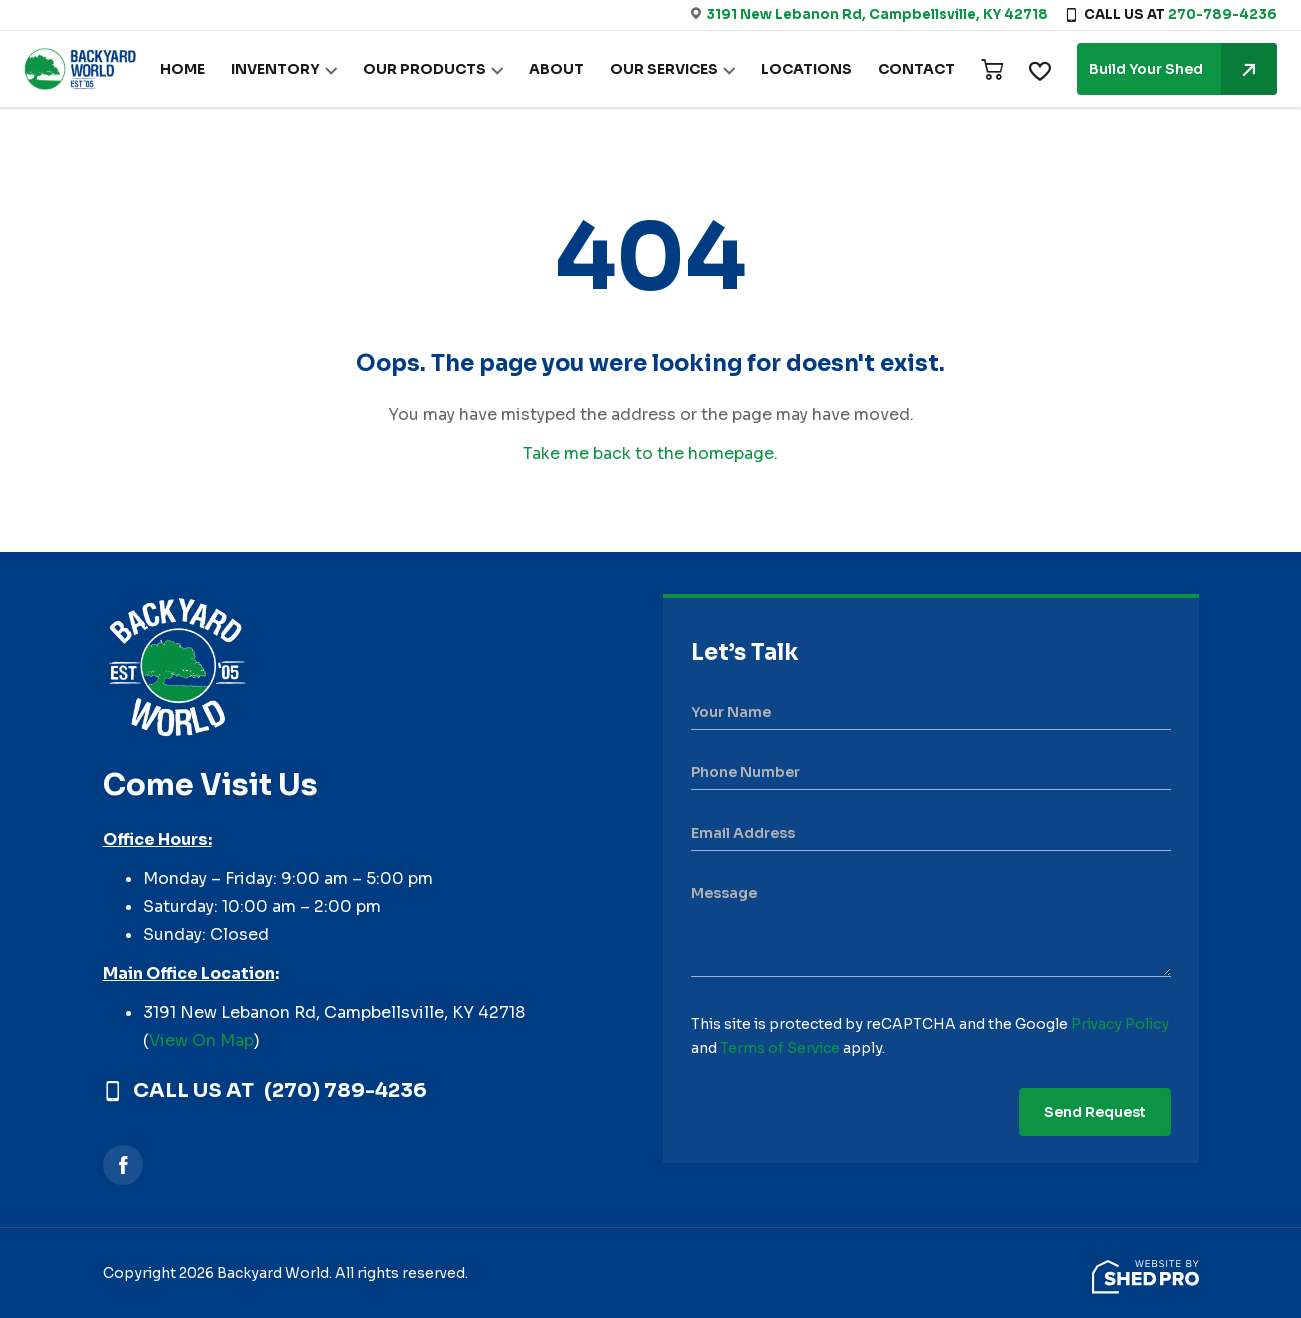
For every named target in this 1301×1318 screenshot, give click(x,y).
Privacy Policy (1120, 1024)
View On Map (201, 1040)
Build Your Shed (1183, 69)
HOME (213, 70)
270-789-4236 (1222, 14)
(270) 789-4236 (345, 1091)
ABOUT (571, 70)
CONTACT (919, 70)
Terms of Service (780, 1048)
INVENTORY (301, 70)
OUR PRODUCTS (444, 70)
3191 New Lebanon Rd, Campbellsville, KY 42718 (877, 14)
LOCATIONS (814, 70)
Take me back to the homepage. (650, 453)
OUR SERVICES (675, 70)
